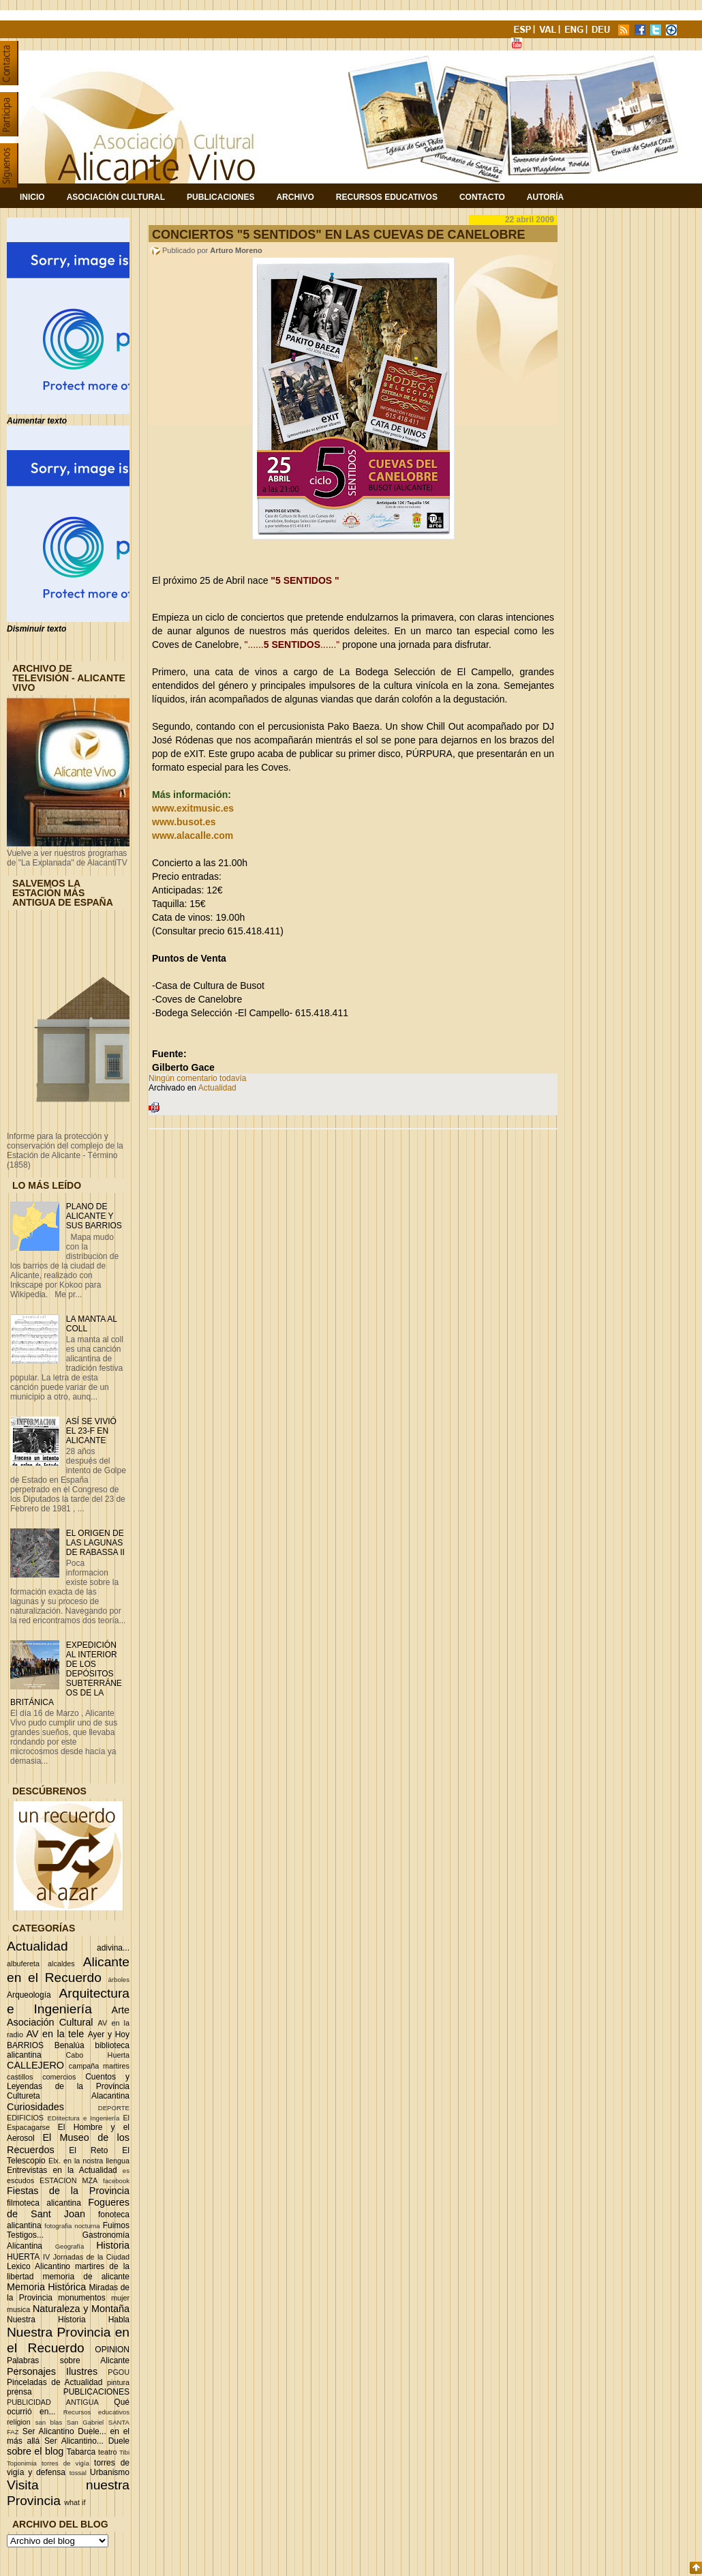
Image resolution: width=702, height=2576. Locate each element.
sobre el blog (35, 2451)
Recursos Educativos (387, 197)
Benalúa (70, 2045)
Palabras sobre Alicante (68, 2360)
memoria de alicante (85, 2276)
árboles (118, 1979)
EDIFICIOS (25, 2118)
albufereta (23, 1963)
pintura (118, 2382)
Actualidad (37, 1946)
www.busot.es (184, 821)
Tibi (124, 2452)
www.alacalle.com (192, 835)
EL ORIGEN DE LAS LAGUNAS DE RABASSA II (95, 1542)
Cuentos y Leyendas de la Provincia (68, 2081)
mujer (120, 2298)
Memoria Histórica (46, 2286)
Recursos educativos (96, 2412)
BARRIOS (25, 2045)
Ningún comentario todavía (197, 1078)
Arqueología (29, 1995)
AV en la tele (55, 2033)
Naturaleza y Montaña (81, 2308)
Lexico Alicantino (38, 2266)
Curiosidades (35, 2106)
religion (19, 2422)
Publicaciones (220, 197)
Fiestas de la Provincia (68, 2190)
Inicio (32, 197)
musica (18, 2309)
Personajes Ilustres (52, 2371)
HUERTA (23, 2257)
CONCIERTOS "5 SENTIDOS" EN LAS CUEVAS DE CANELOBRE (338, 234)
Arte (120, 2009)
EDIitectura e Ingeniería (83, 2118)
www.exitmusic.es (193, 808)
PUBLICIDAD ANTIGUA (53, 2402)
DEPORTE (113, 2108)
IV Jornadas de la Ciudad (86, 2257)
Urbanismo (109, 2472)
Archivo (295, 197)
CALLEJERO (35, 2065)
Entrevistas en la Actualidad (62, 2170)
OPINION (112, 2349)
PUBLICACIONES (96, 2392)
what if (74, 2502)
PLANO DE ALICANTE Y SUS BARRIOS (94, 1216)
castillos (20, 2077)
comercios (59, 2077)
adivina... (113, 1948)
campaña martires (99, 2066)
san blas (49, 2422)
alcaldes (61, 1963)
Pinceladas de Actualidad (54, 2382)
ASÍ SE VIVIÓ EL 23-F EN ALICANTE (91, 1431)
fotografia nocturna (72, 2226)
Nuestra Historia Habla (68, 2319)
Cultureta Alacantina (68, 2096)
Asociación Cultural (116, 197)
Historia (112, 2245)
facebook (116, 2181)
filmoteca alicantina (44, 2203)
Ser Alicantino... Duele (86, 2441)
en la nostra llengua (96, 2161)
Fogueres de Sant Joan (68, 2208)
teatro (107, 2452)
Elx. (54, 2161)
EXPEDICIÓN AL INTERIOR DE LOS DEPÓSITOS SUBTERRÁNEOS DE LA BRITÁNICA (66, 1673)
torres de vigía (65, 2463)
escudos (20, 2180)
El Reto (88, 2150)
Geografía (70, 2246)
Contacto (482, 197)
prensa (19, 2392)
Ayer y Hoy (108, 2034)
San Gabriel (85, 2422)
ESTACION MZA (68, 2180)
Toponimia (22, 2463)
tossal (78, 2472)
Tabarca (81, 2452)
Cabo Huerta (97, 2055)
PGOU (118, 2372)
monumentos (81, 2298)
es (126, 2170)
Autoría (545, 197)
